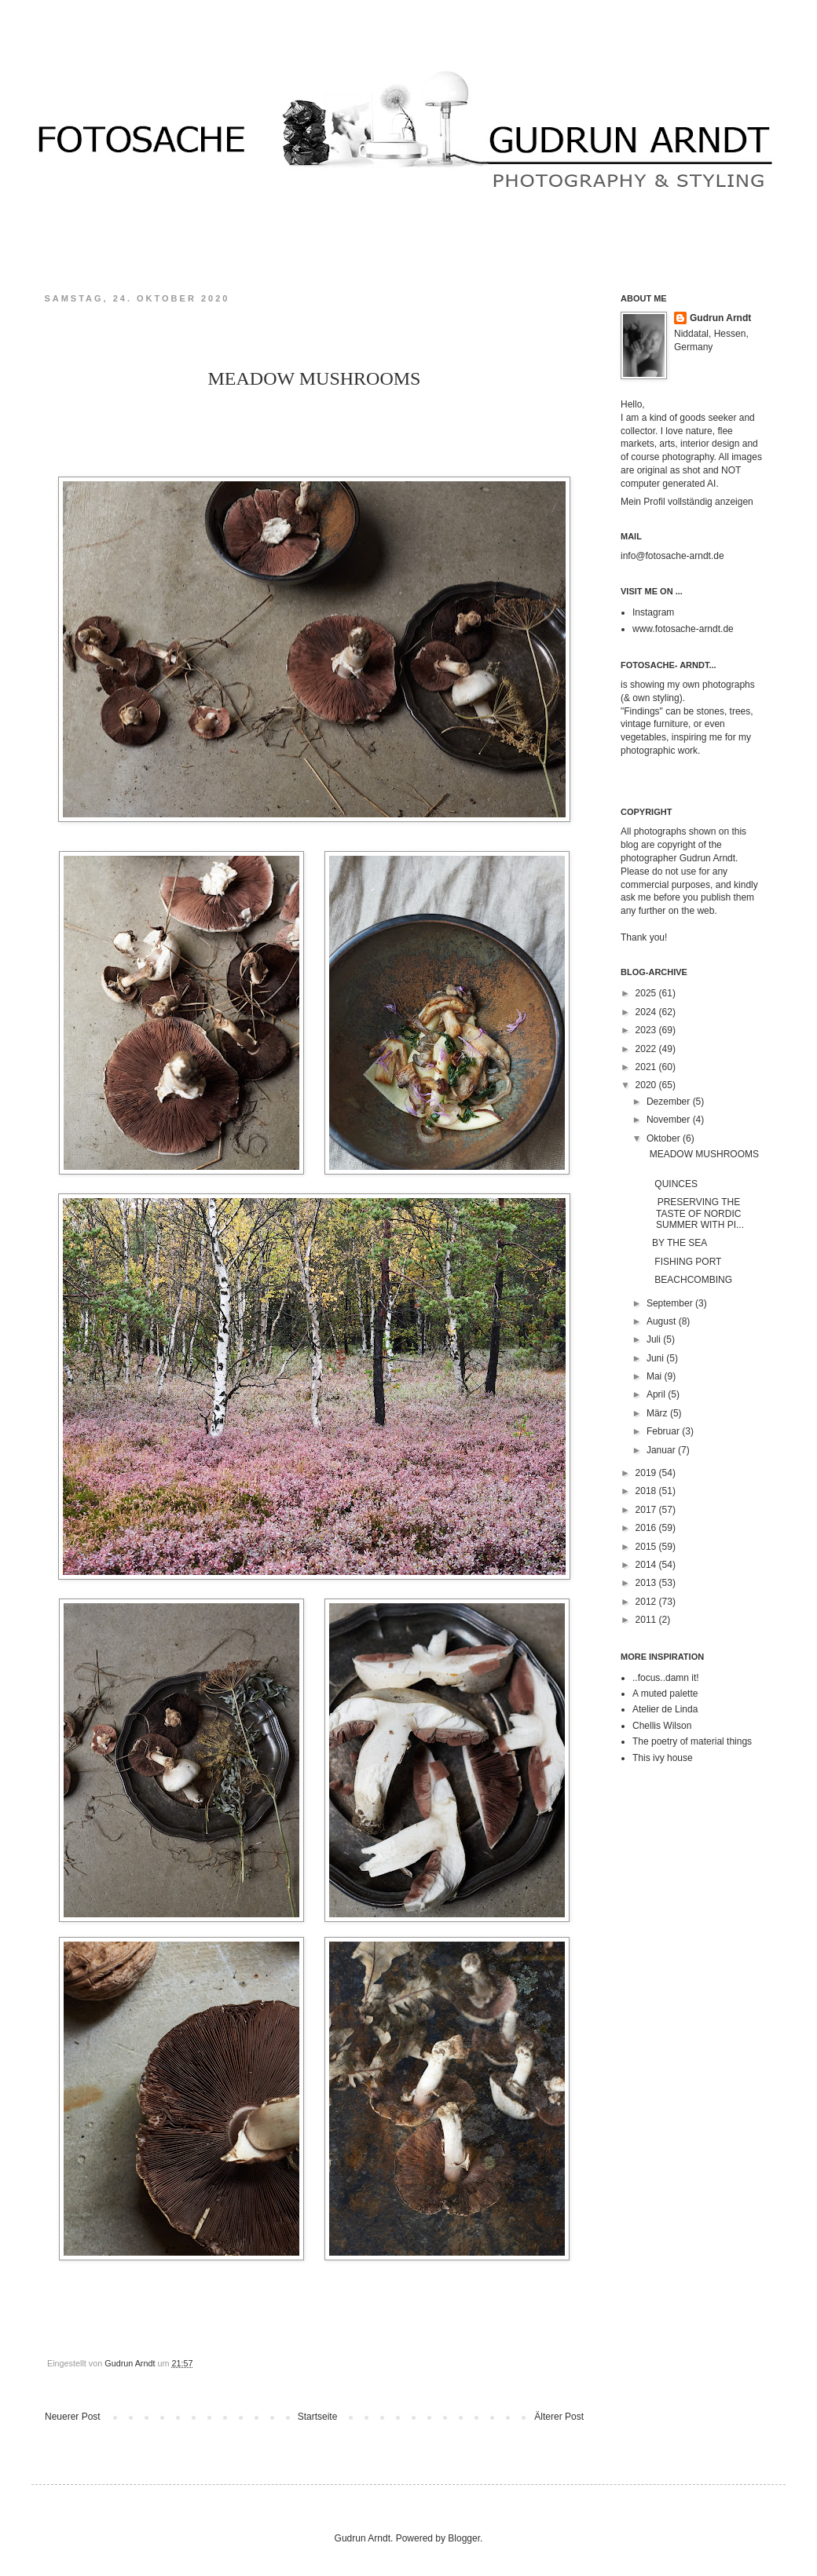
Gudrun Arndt (720, 317)
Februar (664, 1431)
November (670, 1119)
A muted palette (665, 1693)
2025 (647, 993)
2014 (647, 1564)
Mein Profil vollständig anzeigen (687, 501)
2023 (647, 1030)
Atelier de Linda (665, 1709)
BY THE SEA (675, 1242)
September (671, 1303)
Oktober (665, 1138)
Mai (656, 1376)
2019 (647, 1472)
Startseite (318, 2416)
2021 (647, 1066)
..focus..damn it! (665, 1677)
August (663, 1321)
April (657, 1394)
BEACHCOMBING (692, 1279)
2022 (647, 1048)
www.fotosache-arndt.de (683, 628)
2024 (647, 1012)
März (658, 1413)
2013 (647, 1582)
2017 (647, 1509)
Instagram (653, 612)
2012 (647, 1601)
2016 (647, 1527)
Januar (662, 1450)
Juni (656, 1358)
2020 (647, 1085)
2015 (647, 1546)
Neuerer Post (73, 2416)
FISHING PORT (688, 1261)
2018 (647, 1490)
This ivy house (662, 1757)
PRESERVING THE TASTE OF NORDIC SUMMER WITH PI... (694, 1213)
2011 (647, 1619)
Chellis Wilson (661, 1725)
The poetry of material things (692, 1741)
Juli (655, 1339)
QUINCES (671, 1183)
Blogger (464, 2538)
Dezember (670, 1101)
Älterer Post (559, 2416)
